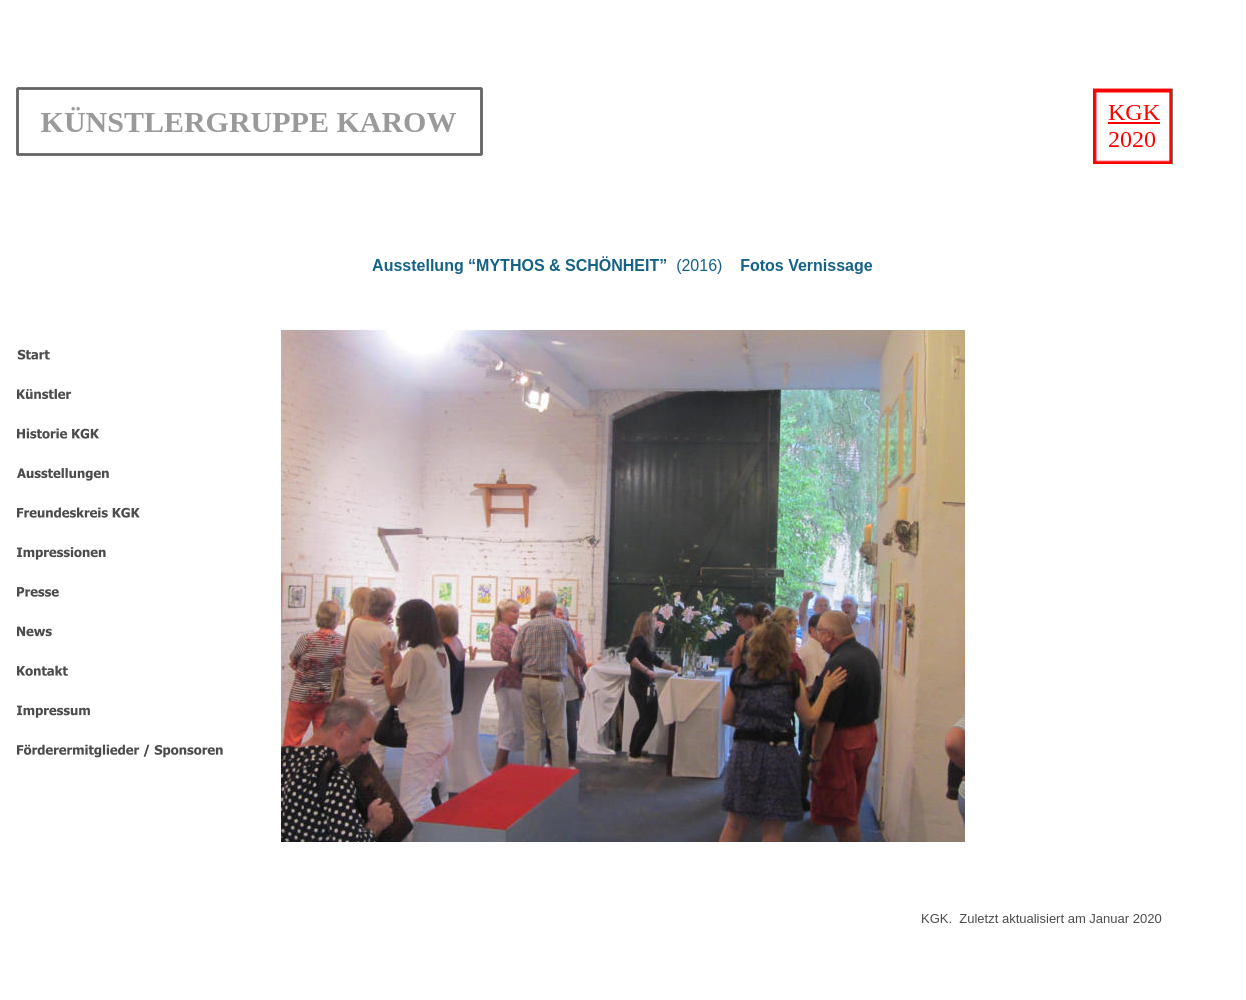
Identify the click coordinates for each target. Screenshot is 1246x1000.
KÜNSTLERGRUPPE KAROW (249, 121)
